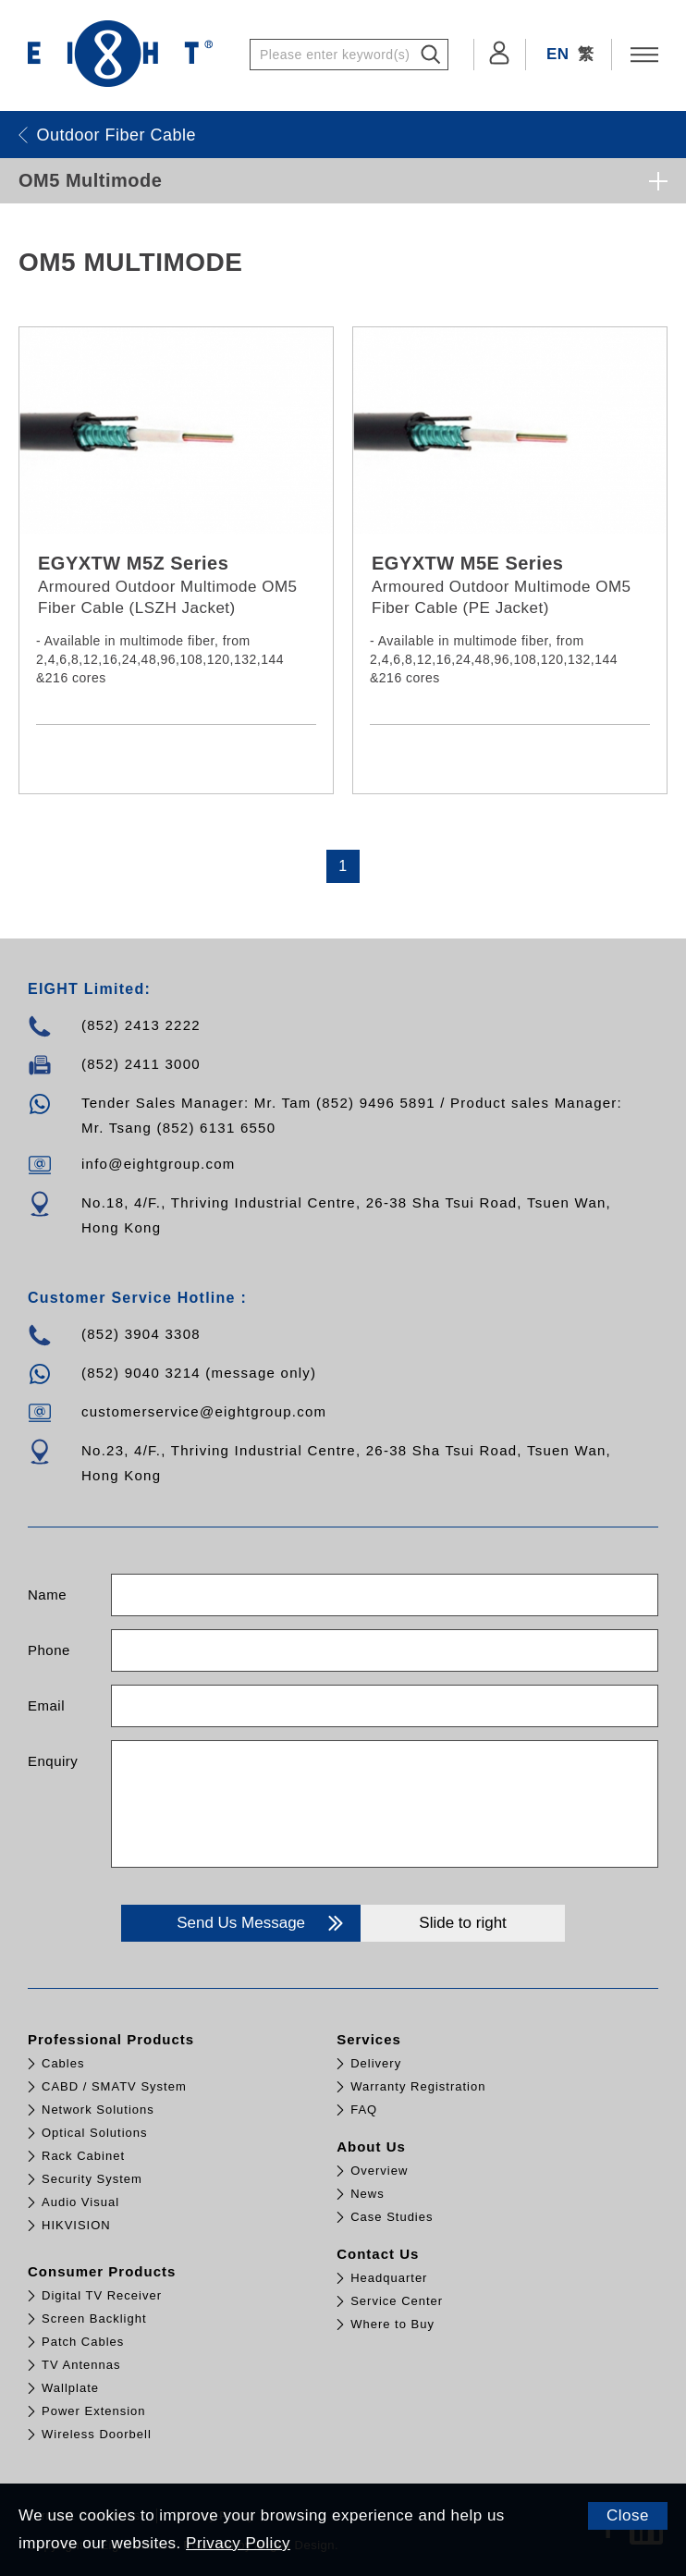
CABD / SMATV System (114, 2086)
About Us (371, 2146)
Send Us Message (262, 1923)
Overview (379, 2170)
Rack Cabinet (83, 2156)
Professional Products (111, 2039)
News (367, 2194)
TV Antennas (81, 2365)
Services (369, 2039)
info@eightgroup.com (158, 1163)
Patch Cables (83, 2342)
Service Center (396, 2301)
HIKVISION (76, 2225)
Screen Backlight (94, 2318)
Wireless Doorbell (97, 2434)
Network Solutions (98, 2109)
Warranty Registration (417, 2086)
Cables (63, 2063)
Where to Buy (392, 2324)
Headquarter (388, 2278)
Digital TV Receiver (102, 2295)
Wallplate (70, 2388)
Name (47, 1594)
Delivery (375, 2063)
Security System (92, 2179)
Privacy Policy (238, 2543)
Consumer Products (102, 2271)
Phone (49, 1650)
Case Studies (391, 2217)
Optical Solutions (95, 2133)
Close (627, 2515)
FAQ (363, 2109)
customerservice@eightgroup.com (203, 1411)
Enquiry (53, 1761)
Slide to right (463, 1923)
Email (46, 1705)
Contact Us (378, 2254)
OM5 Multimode (90, 180)
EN (558, 54)
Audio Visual (80, 2202)
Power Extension (94, 2411)
